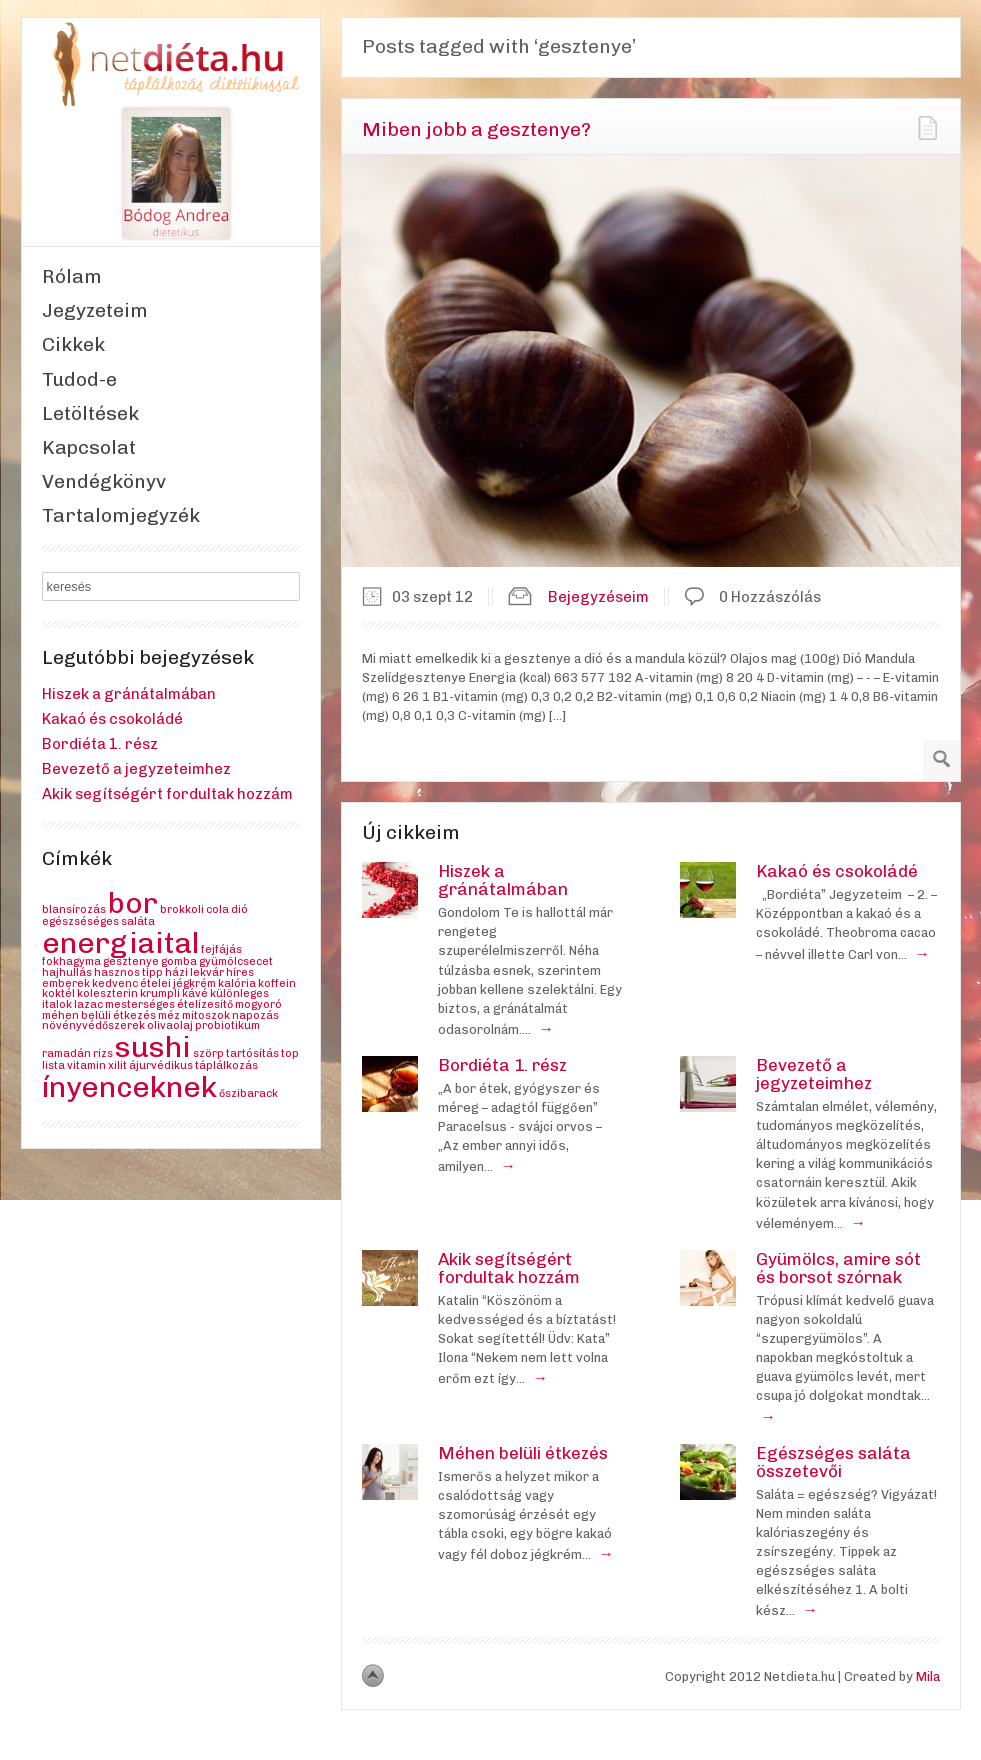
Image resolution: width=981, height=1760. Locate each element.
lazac (88, 1004)
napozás (255, 1015)
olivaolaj (170, 1025)
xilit (117, 1065)
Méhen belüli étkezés (523, 1453)
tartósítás (252, 1053)
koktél (58, 993)
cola (217, 909)
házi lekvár (194, 972)
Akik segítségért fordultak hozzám (167, 794)
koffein (277, 983)
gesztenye (131, 961)
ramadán (66, 1053)
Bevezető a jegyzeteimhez (136, 769)
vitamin (86, 1065)
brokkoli (182, 909)
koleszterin (107, 993)
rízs (103, 1053)
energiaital (120, 942)
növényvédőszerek (93, 1025)
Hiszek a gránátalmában (129, 694)
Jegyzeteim (95, 310)
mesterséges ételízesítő (169, 1004)
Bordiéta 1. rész (100, 744)
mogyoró (258, 1004)
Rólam (72, 276)
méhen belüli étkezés (99, 1015)
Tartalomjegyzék (121, 515)
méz (169, 1015)
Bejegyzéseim (598, 597)
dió (239, 909)
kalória (237, 983)
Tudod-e (79, 379)
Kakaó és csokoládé (112, 719)
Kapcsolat (89, 447)
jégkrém (194, 983)
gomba (179, 961)
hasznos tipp (128, 972)
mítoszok (206, 1015)
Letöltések (90, 413)
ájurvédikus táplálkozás (193, 1065)
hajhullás (67, 972)
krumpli (160, 993)
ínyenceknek (129, 1086)
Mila (928, 1676)
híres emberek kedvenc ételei (148, 978)
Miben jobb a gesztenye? (476, 129)
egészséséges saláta (98, 921)
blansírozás (74, 909)
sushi (153, 1046)
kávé (195, 993)
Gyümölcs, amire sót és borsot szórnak (838, 1268)
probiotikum (227, 1025)
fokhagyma (71, 961)
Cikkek (73, 344)
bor (133, 902)
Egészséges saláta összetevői (833, 1462)
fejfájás (221, 949)
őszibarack (248, 1093)
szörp (208, 1053)
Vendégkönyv (104, 481)
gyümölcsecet (236, 961)
